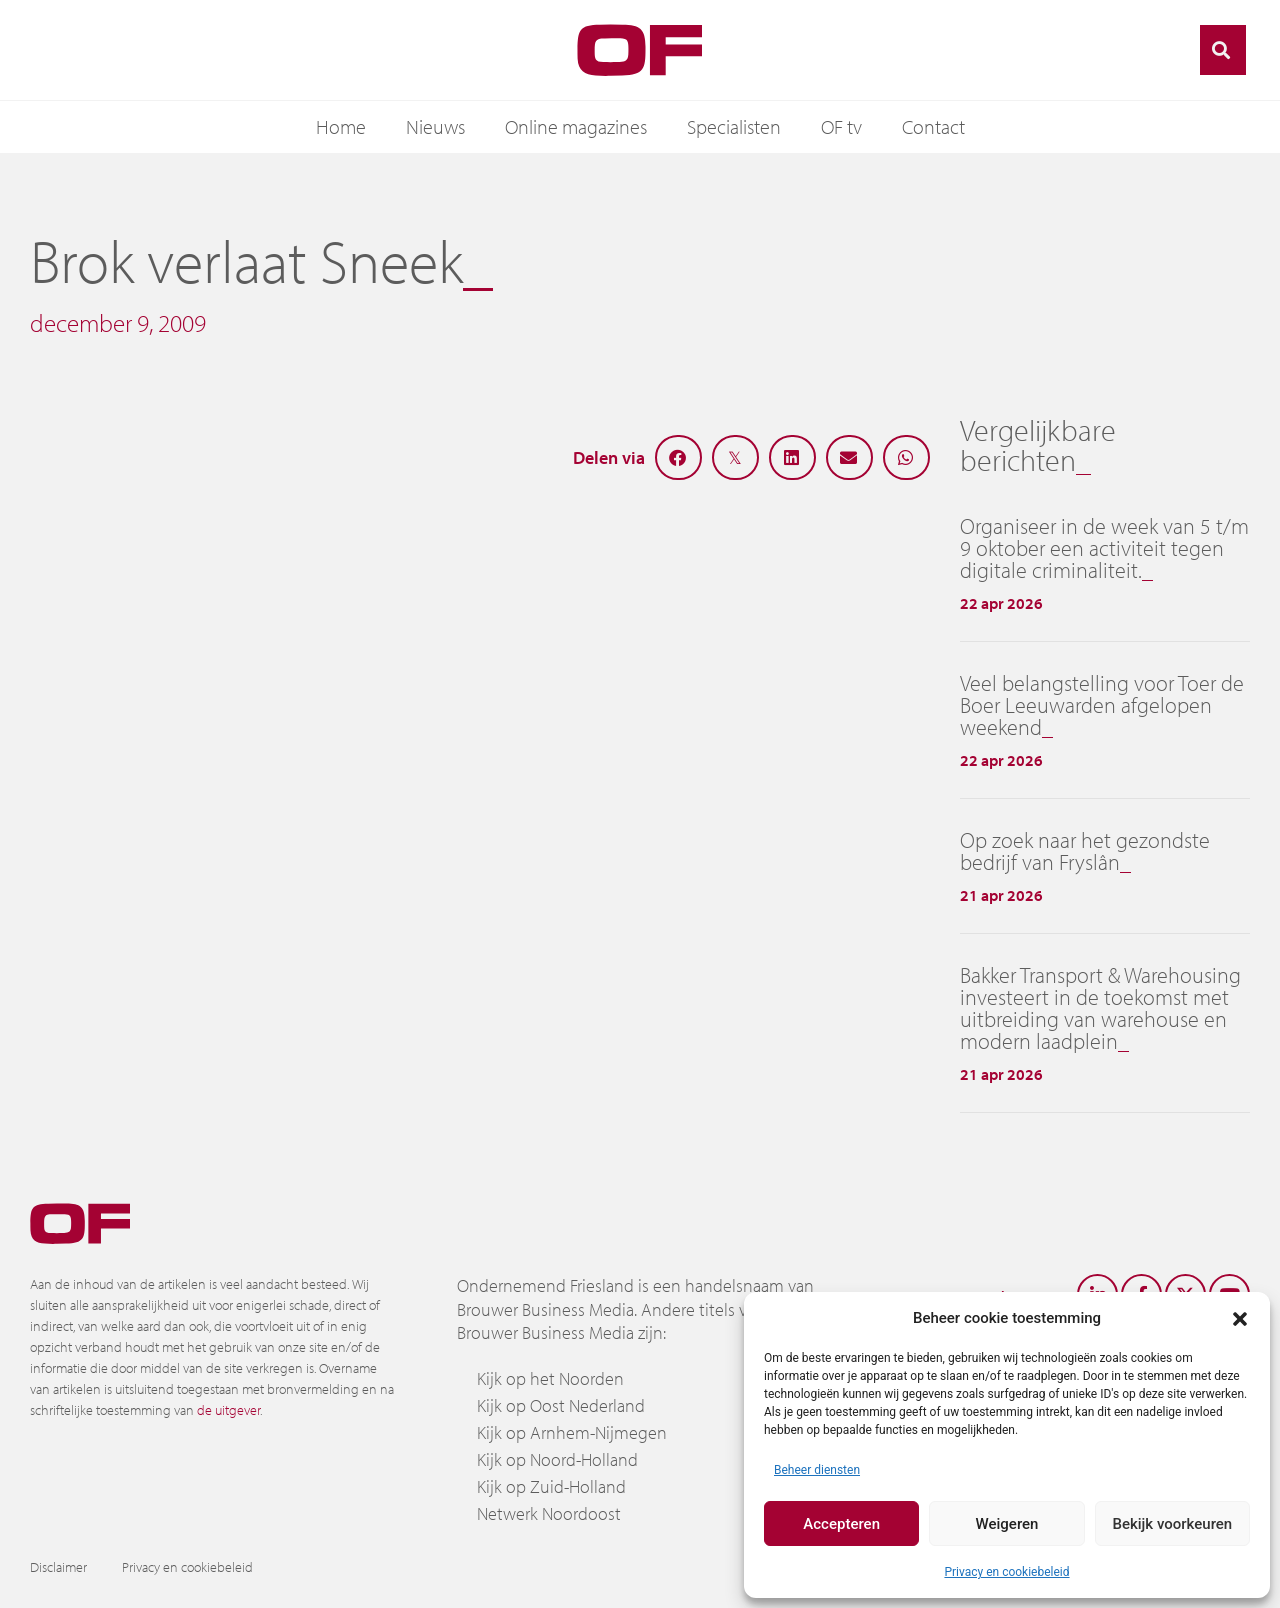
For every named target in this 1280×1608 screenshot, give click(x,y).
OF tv (841, 126)
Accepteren (841, 1524)
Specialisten (734, 126)
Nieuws (435, 126)
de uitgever (228, 1410)
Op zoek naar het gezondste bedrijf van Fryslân (1085, 851)
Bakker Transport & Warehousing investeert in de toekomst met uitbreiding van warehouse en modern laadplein (1100, 1008)
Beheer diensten (817, 1470)
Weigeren (1007, 1524)
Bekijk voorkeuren (1172, 1524)
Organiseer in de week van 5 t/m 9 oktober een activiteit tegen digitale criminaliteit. (1104, 548)
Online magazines (576, 126)
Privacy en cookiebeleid (1006, 1572)
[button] (1240, 1318)
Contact (933, 126)
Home (341, 126)
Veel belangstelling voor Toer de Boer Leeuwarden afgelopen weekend (1102, 705)
